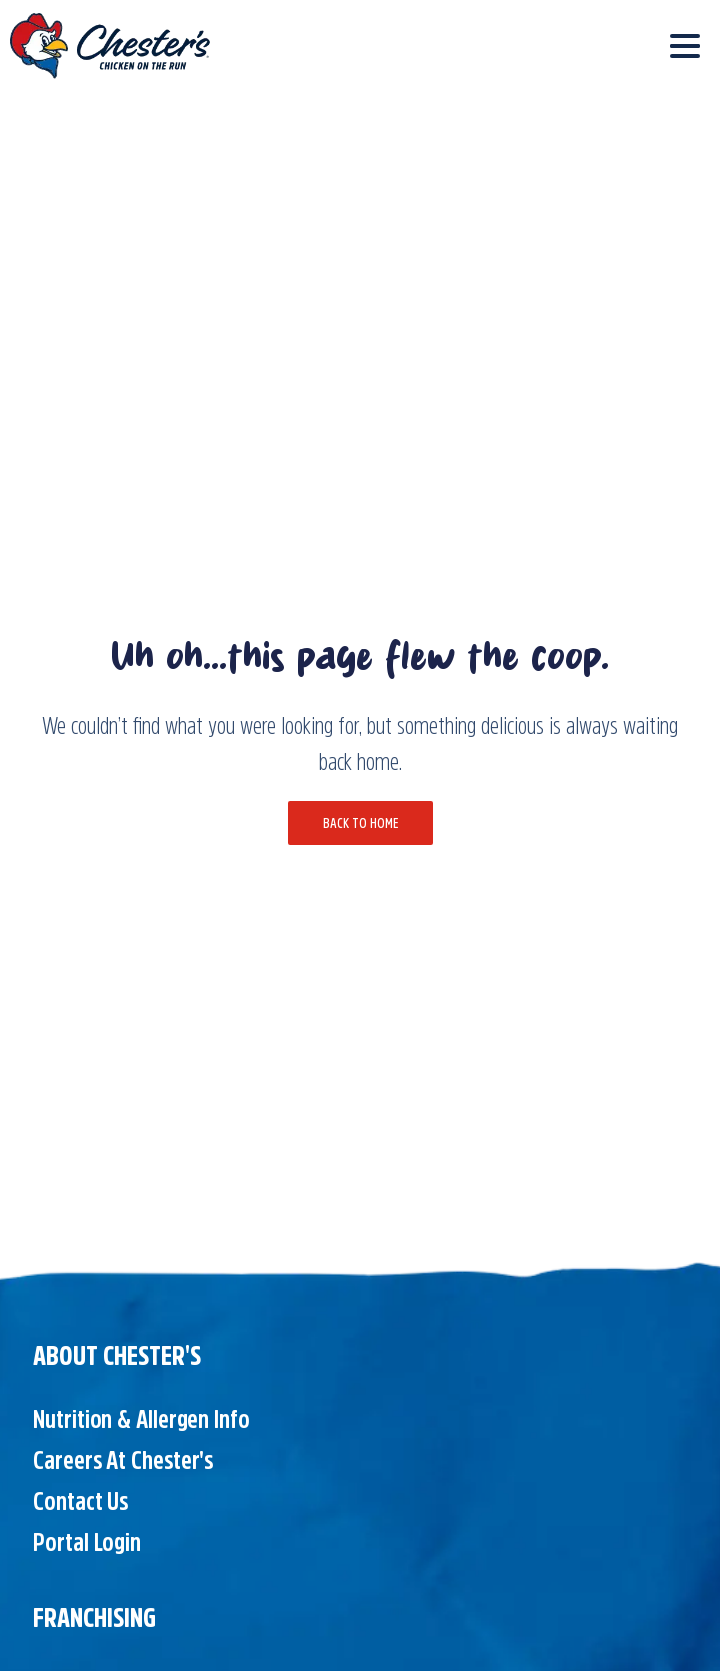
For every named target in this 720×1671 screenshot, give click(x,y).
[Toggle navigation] (685, 46)
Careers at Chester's (123, 1460)
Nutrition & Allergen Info (141, 1419)
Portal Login (87, 1542)
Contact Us (80, 1501)
